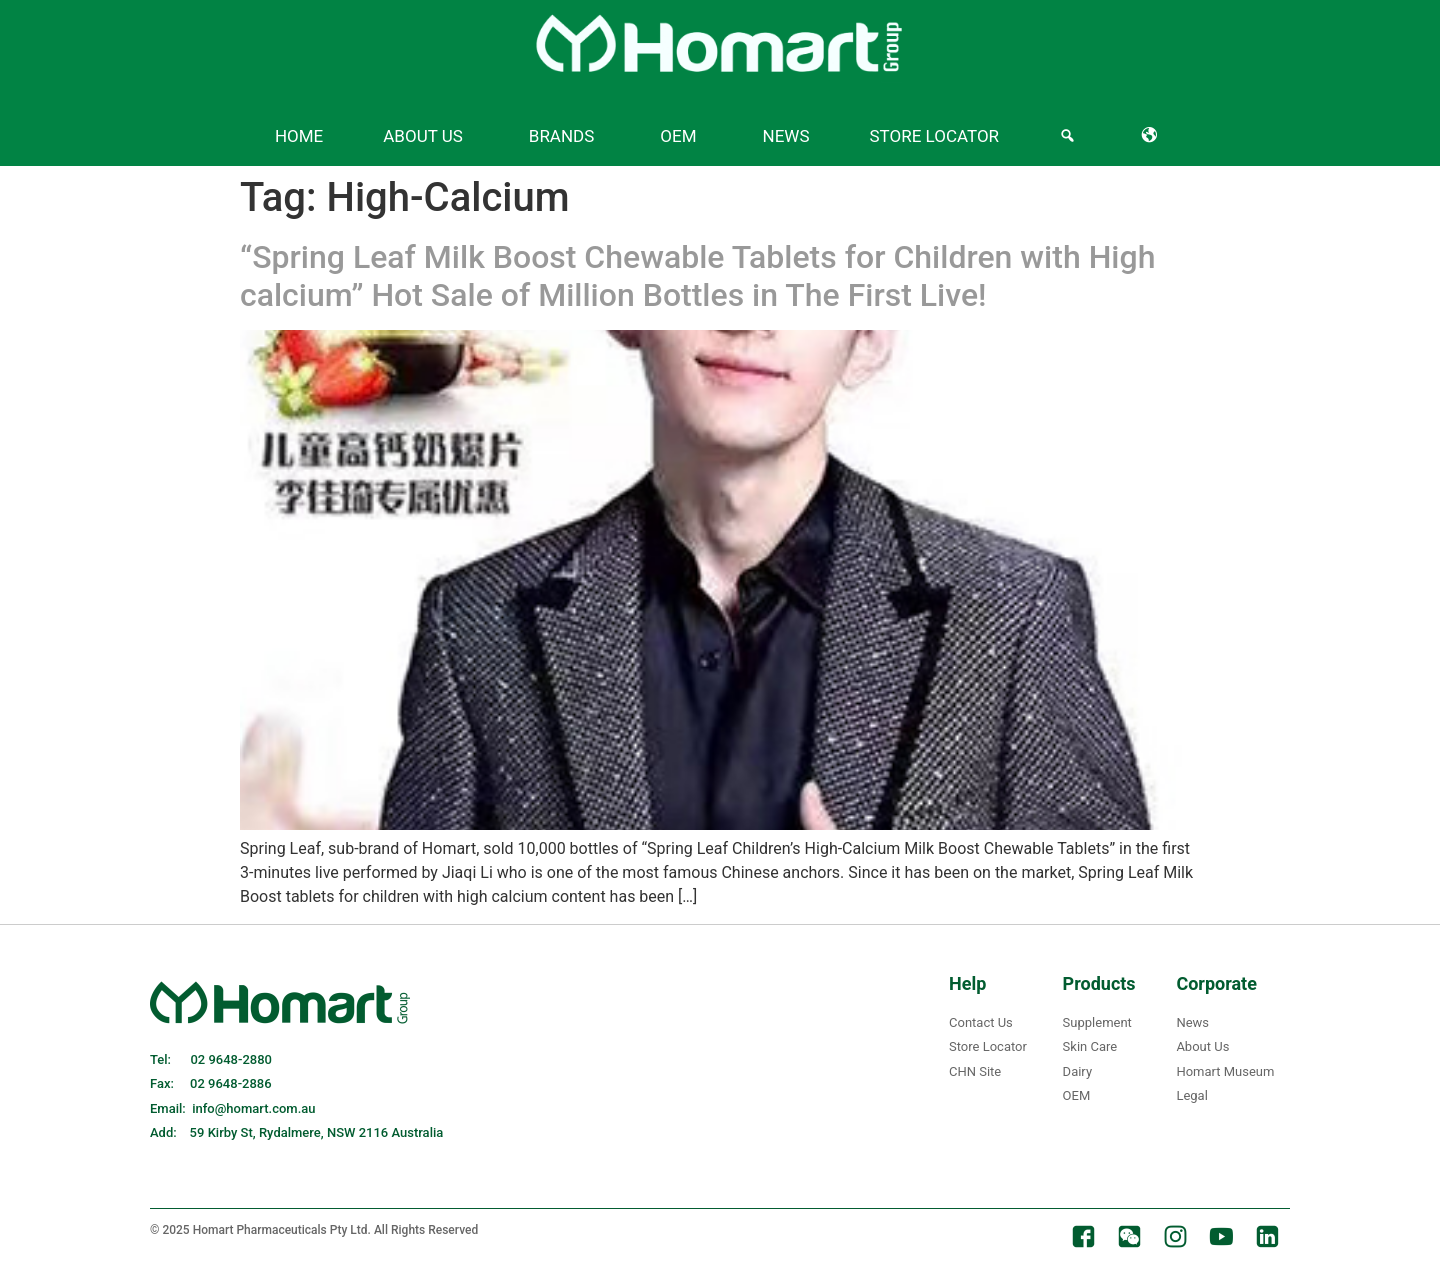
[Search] (1070, 136)
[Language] (1153, 136)
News (786, 136)
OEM (678, 136)
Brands (562, 136)
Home (299, 136)
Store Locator (935, 136)
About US (423, 136)
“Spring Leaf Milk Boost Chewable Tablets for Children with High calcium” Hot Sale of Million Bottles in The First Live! (697, 276)
